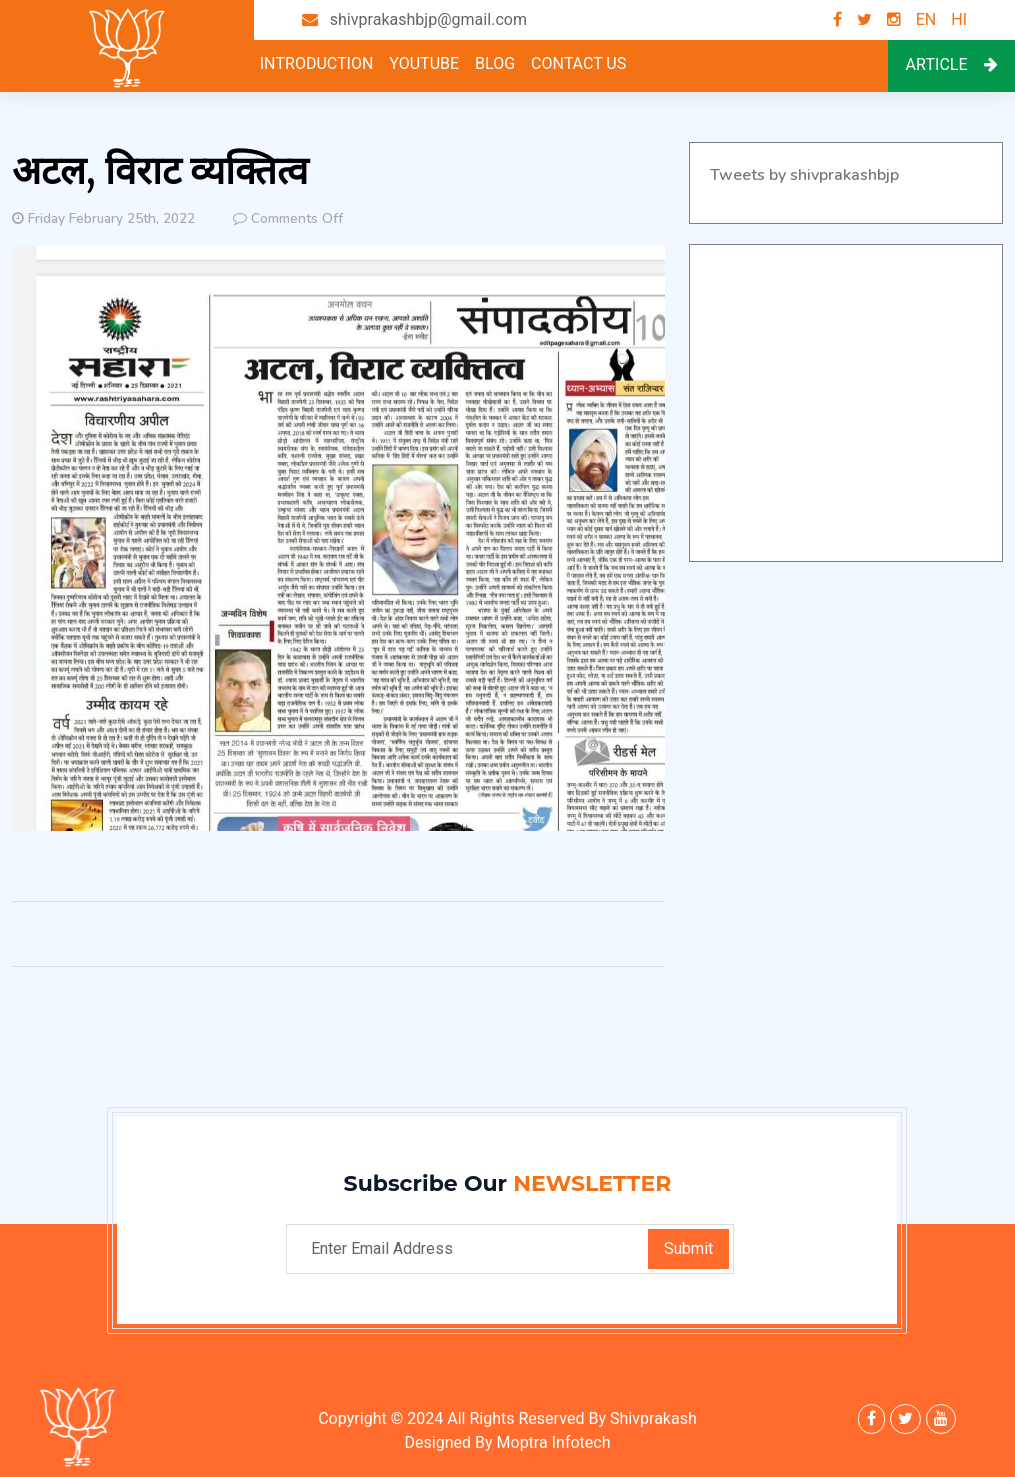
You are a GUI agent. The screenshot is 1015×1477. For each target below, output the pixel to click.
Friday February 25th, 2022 (111, 218)
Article (952, 65)
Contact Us (578, 64)
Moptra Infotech (554, 1443)
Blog (495, 64)
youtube (424, 64)
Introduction (317, 64)
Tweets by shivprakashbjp (804, 175)
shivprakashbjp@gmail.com (428, 20)
